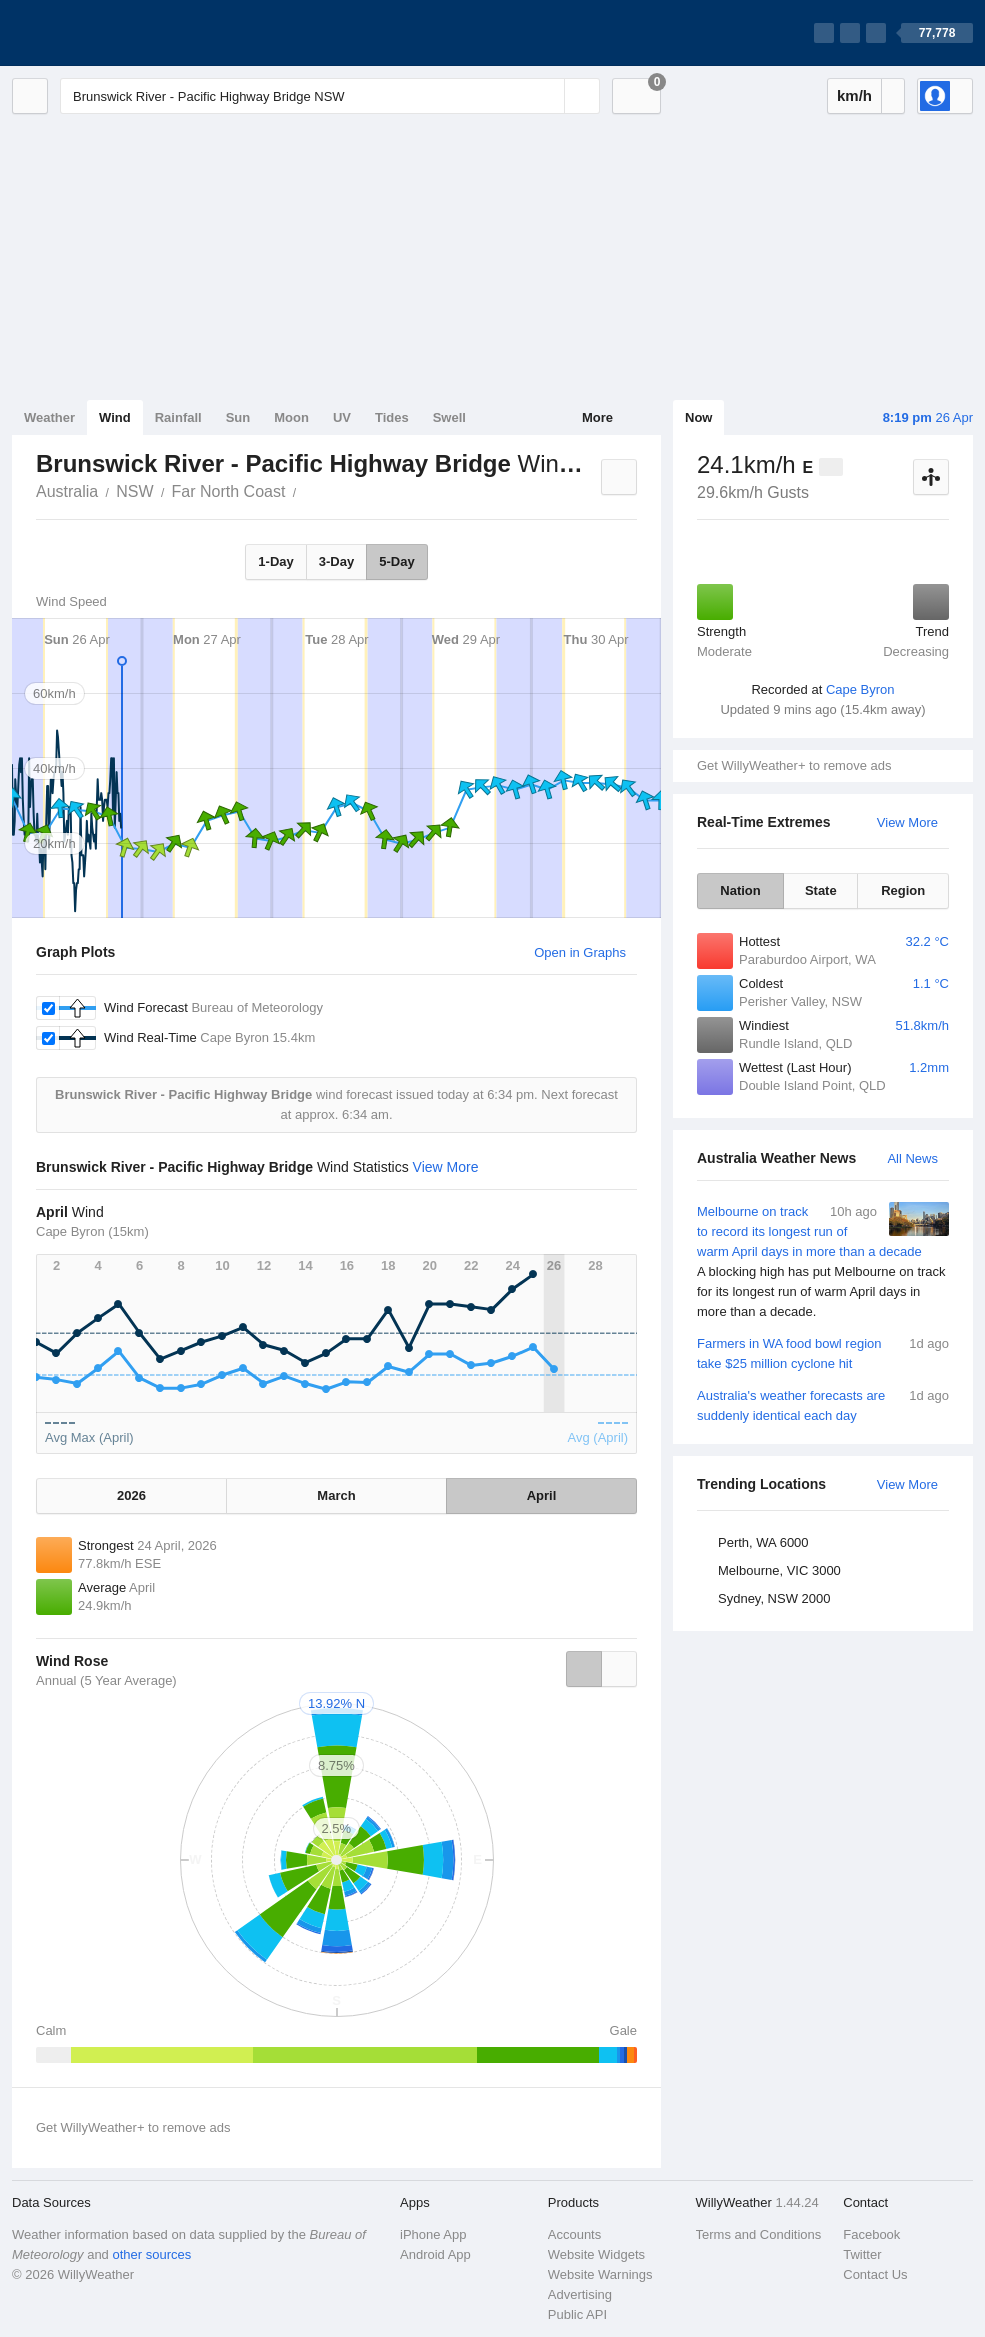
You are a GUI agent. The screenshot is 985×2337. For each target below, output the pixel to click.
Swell (449, 417)
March (336, 1495)
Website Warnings (600, 2274)
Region (903, 890)
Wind (115, 417)
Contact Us (875, 2274)
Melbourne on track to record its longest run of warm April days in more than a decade (823, 1262)
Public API (577, 2314)
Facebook (871, 2234)
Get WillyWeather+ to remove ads (794, 765)
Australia (67, 491)
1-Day (275, 561)
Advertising (580, 2294)
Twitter (862, 2254)
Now (698, 417)
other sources (151, 2254)
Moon (291, 417)
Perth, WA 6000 (763, 1542)
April (542, 1495)
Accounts (574, 2234)
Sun (238, 417)
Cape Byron (860, 689)
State (821, 890)
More (597, 417)
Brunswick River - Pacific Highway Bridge (307, 490)
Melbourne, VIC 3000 (779, 1570)
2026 (131, 1495)
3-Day (336, 561)
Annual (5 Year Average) (106, 1680)
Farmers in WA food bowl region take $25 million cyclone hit (823, 1352)
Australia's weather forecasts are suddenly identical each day (823, 1404)
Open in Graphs (580, 952)
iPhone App (433, 2234)
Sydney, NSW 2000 (774, 1598)
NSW (134, 491)
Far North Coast (229, 491)
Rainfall (178, 417)
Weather (49, 417)
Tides (392, 417)
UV (342, 417)
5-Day (396, 561)
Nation (740, 890)
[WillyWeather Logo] (106, 33)
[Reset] (547, 96)
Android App (435, 2254)
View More (907, 822)
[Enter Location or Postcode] (330, 96)
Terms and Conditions (759, 2234)
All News (912, 1158)
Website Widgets (596, 2254)
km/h (854, 95)
